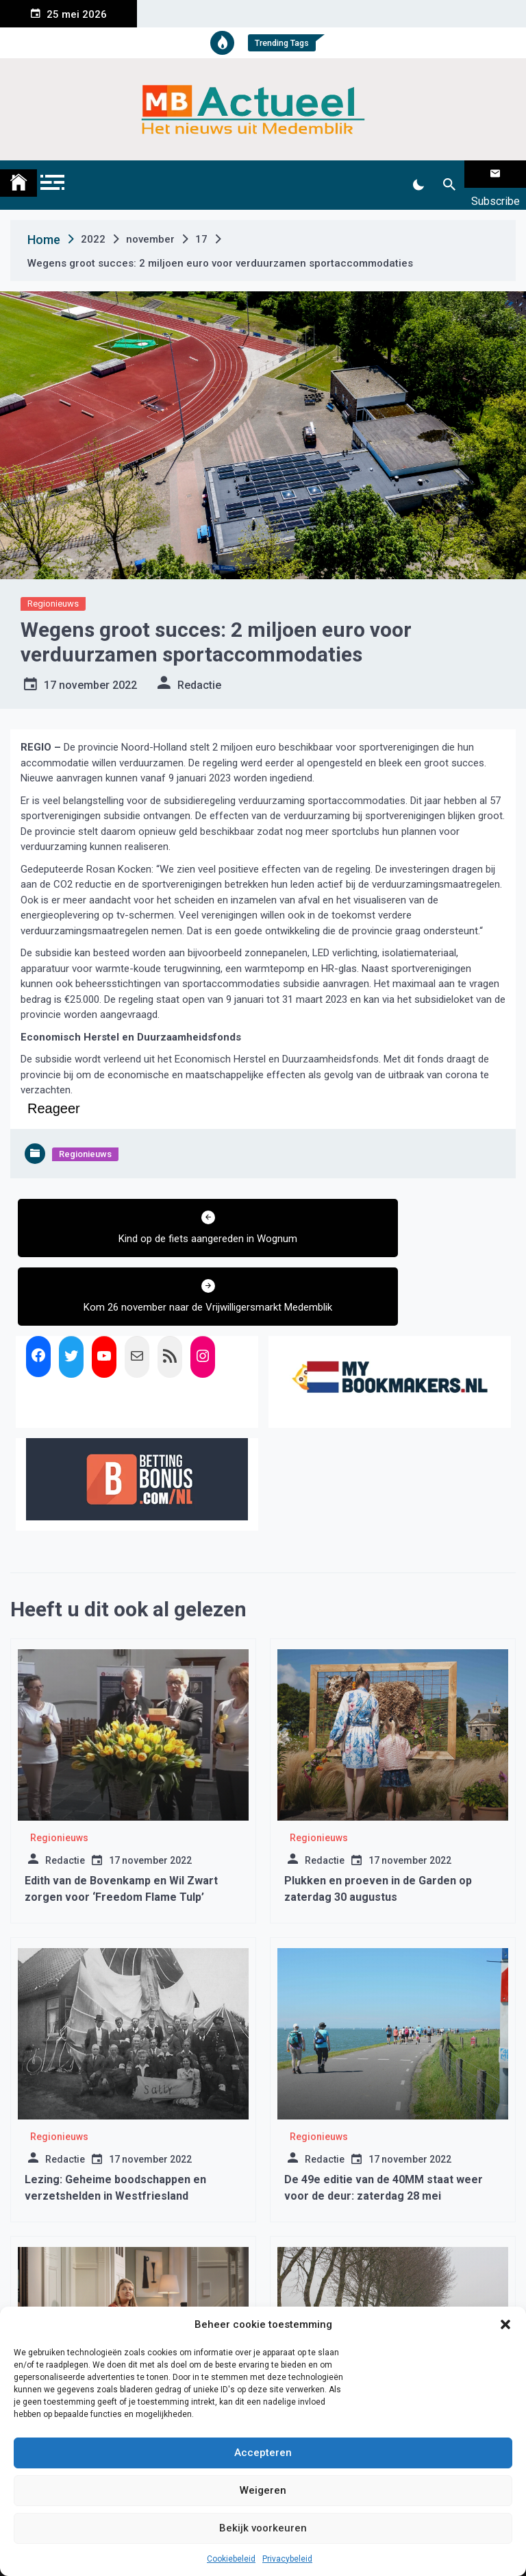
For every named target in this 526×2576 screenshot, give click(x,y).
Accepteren (263, 2452)
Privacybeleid (287, 2559)
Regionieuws (53, 586)
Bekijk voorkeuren (263, 2528)
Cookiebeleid (231, 2559)
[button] (505, 2324)
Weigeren (263, 2490)
